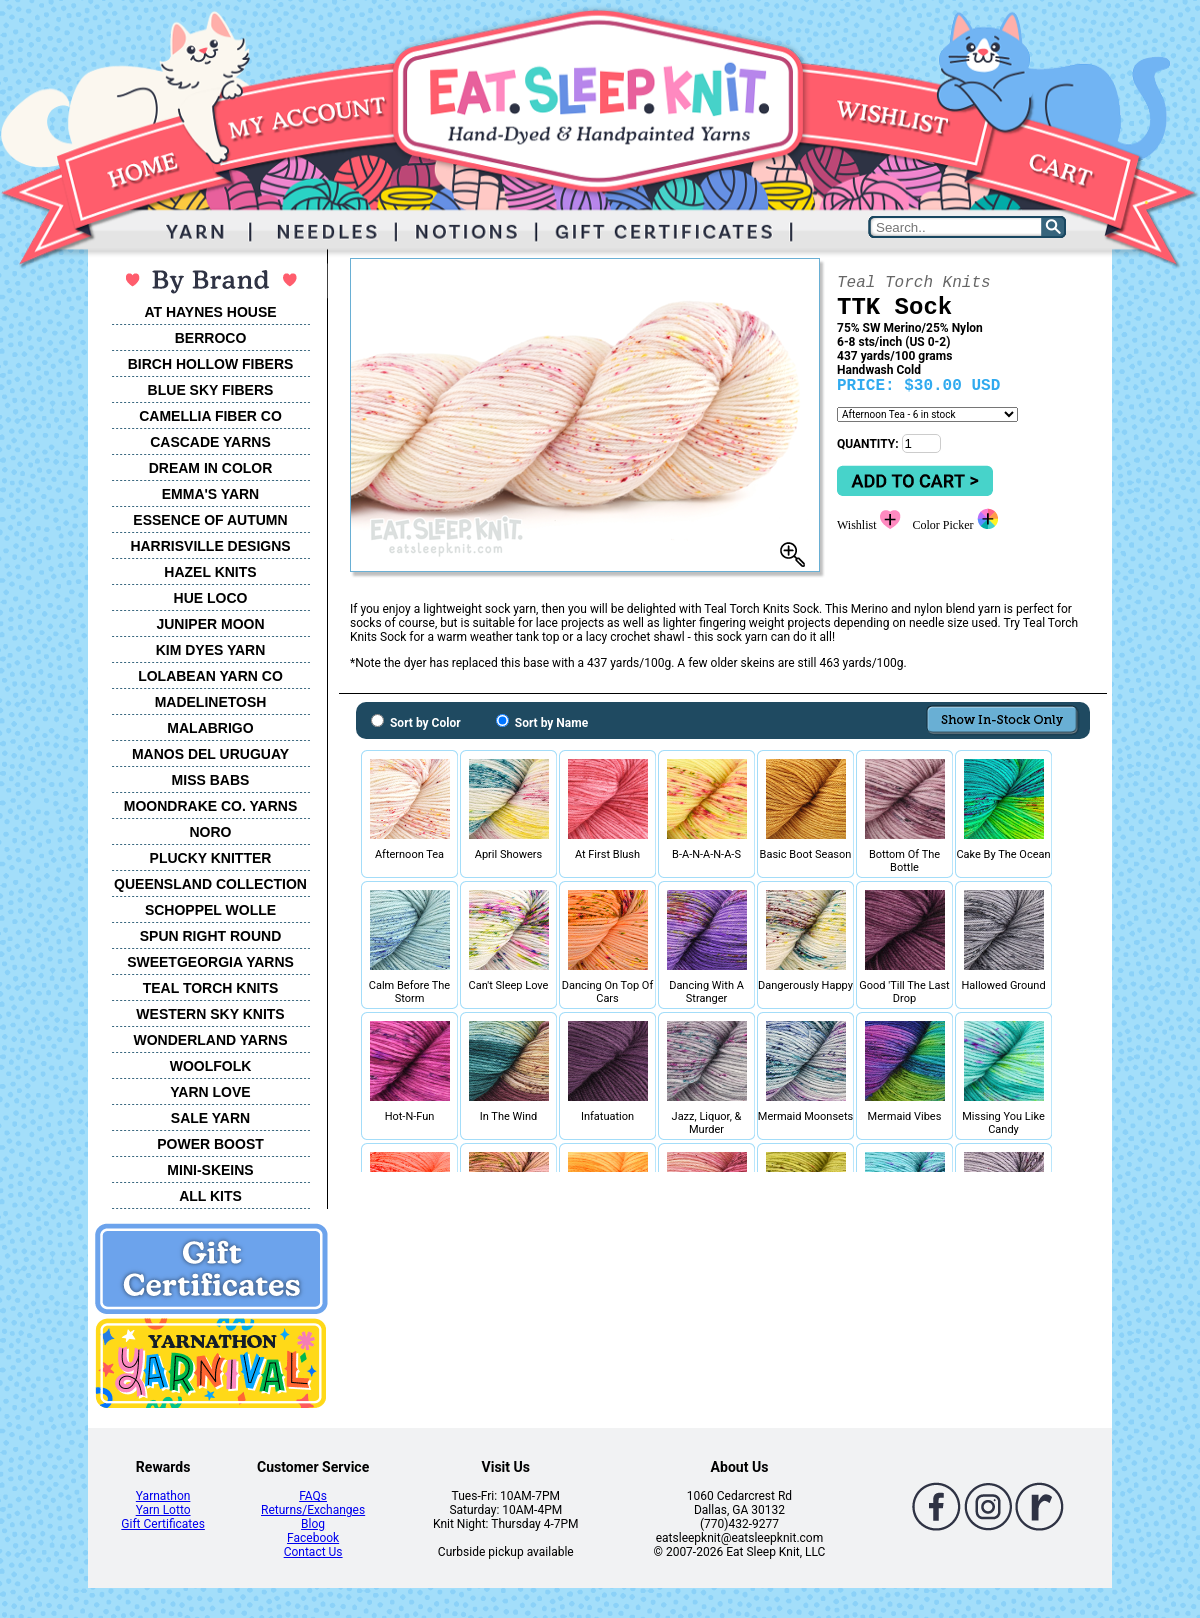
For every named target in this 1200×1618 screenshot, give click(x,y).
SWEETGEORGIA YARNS (210, 962)
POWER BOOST (210, 1144)
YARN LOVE (210, 1092)
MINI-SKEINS (210, 1170)
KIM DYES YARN (211, 650)
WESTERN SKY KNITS (210, 1014)
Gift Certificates (162, 1524)
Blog (313, 1524)
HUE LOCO (211, 598)
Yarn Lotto (163, 1510)
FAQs (313, 1496)
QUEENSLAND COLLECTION (210, 884)
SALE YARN (210, 1118)
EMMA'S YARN (210, 494)
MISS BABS (211, 780)
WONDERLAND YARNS (210, 1040)
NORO (211, 832)
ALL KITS (210, 1196)
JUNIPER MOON (210, 624)
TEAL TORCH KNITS (211, 988)
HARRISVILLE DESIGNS (210, 546)
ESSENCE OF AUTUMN (210, 520)
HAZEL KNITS (210, 572)
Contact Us (313, 1552)
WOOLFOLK (211, 1066)
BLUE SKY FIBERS (211, 390)
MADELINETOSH (211, 702)
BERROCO (211, 338)
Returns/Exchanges (313, 1510)
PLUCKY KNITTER (211, 858)
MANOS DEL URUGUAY (210, 754)
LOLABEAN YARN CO (210, 676)
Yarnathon (163, 1496)
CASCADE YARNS (210, 442)
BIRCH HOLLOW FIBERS (211, 364)
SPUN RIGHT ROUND (211, 936)
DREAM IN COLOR (211, 468)
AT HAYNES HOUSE (210, 312)
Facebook (313, 1538)
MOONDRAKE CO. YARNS (210, 806)
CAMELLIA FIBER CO (210, 416)
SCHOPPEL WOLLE (210, 910)
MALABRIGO (210, 728)
